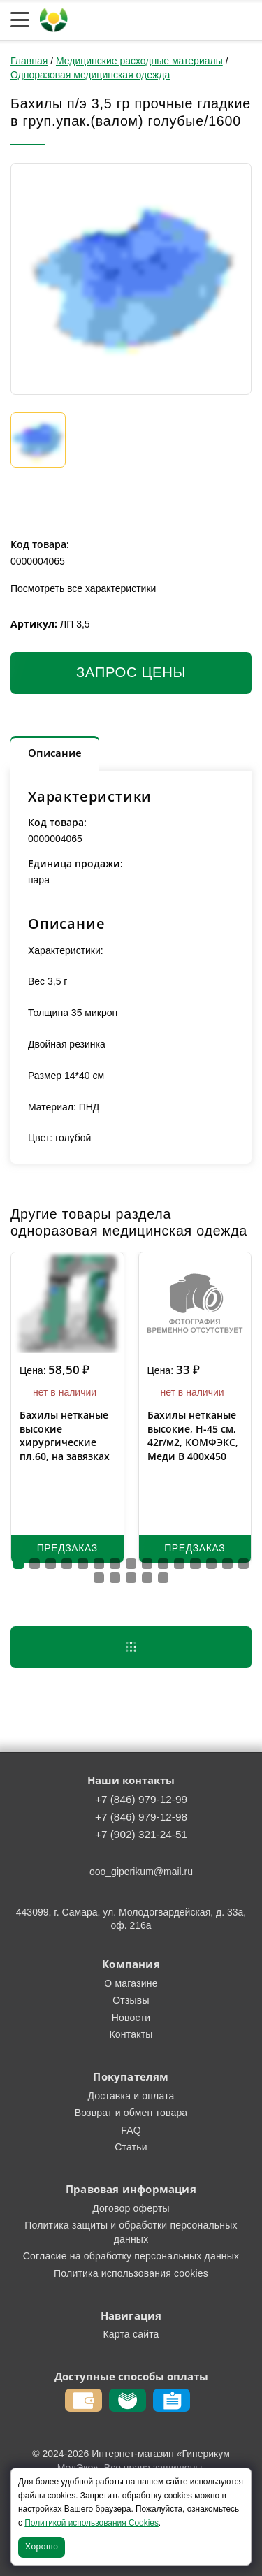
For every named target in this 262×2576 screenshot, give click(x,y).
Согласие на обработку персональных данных (131, 2256)
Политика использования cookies (131, 2273)
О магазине (130, 1983)
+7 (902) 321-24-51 (141, 1834)
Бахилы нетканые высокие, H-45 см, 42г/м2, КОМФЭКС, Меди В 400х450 (192, 1435)
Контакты (130, 2034)
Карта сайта (131, 2334)
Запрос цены (131, 672)
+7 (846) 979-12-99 (141, 1799)
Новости (131, 2017)
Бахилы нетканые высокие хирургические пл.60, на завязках (65, 1435)
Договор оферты (131, 2208)
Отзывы (130, 2000)
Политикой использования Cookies (91, 2523)
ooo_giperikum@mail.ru (141, 1871)
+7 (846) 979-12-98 (141, 1817)
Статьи (131, 2146)
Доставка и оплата (130, 2095)
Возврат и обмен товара (131, 2112)
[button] (18, 1563)
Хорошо (41, 2547)
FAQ (131, 2130)
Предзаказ (67, 1548)
